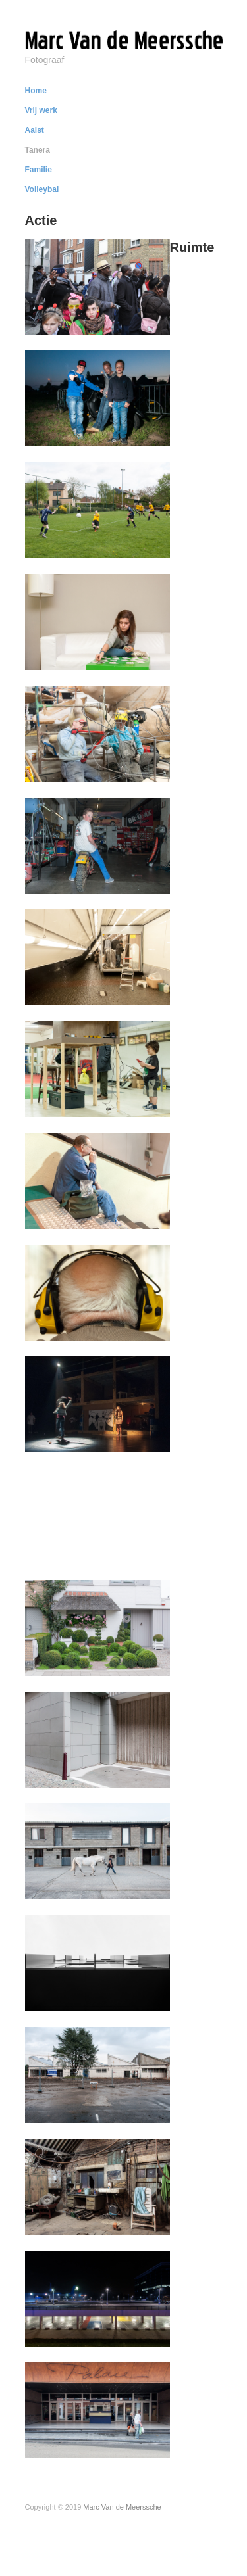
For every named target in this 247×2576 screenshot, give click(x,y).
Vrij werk (41, 110)
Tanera (37, 150)
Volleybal (42, 189)
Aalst (34, 130)
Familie (38, 170)
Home (36, 91)
